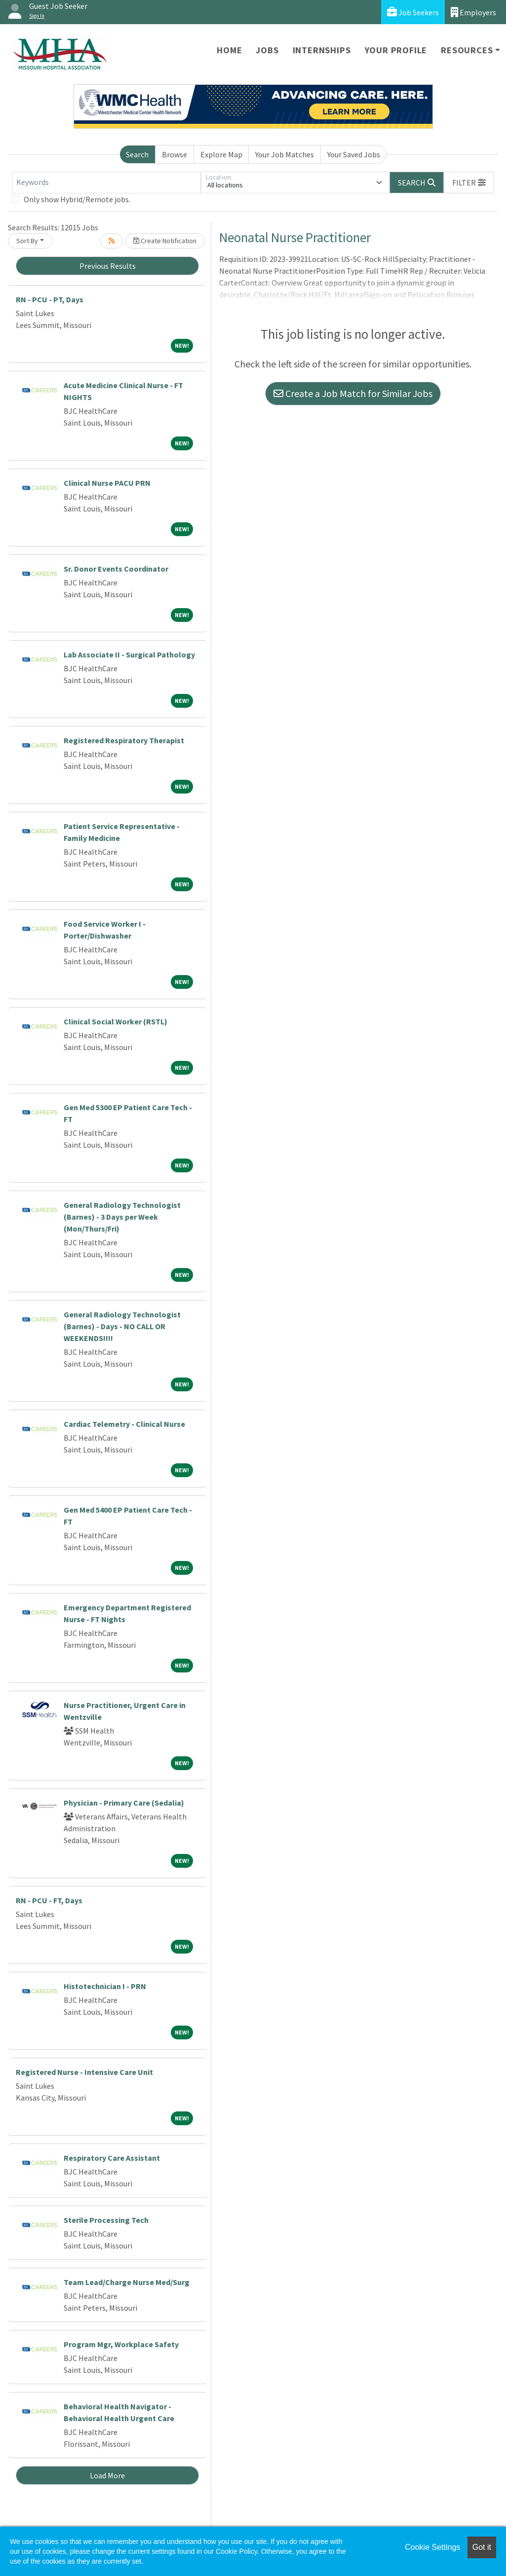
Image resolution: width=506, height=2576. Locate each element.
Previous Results (107, 266)
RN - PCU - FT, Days (49, 1900)
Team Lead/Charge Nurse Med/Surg (127, 2282)
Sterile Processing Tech (106, 2220)
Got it (481, 2547)
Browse (174, 154)
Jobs (267, 50)
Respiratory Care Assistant (112, 2158)
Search (137, 154)
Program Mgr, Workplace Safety (121, 2344)
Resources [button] (467, 50)
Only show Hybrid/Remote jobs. (77, 199)
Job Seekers (413, 12)
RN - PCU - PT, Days (49, 299)
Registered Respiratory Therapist (124, 740)
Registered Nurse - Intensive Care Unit (84, 2072)
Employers (473, 12)
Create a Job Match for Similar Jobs (352, 393)
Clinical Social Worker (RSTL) (115, 1021)
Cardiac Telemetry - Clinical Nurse (124, 1424)
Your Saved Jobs (353, 154)
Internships (322, 50)
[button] (469, 182)
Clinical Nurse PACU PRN (107, 483)
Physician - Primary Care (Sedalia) (124, 1803)
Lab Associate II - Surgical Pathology (129, 654)
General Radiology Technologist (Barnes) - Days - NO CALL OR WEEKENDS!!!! (122, 1326)
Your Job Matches (284, 154)
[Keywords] (106, 182)
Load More (107, 2475)
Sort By (27, 240)
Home (229, 50)
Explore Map (221, 154)
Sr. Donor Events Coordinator (116, 569)
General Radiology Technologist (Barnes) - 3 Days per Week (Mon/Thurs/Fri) (122, 1217)
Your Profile (396, 50)
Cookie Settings (432, 2547)
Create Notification (164, 240)
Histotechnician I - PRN (105, 1986)
